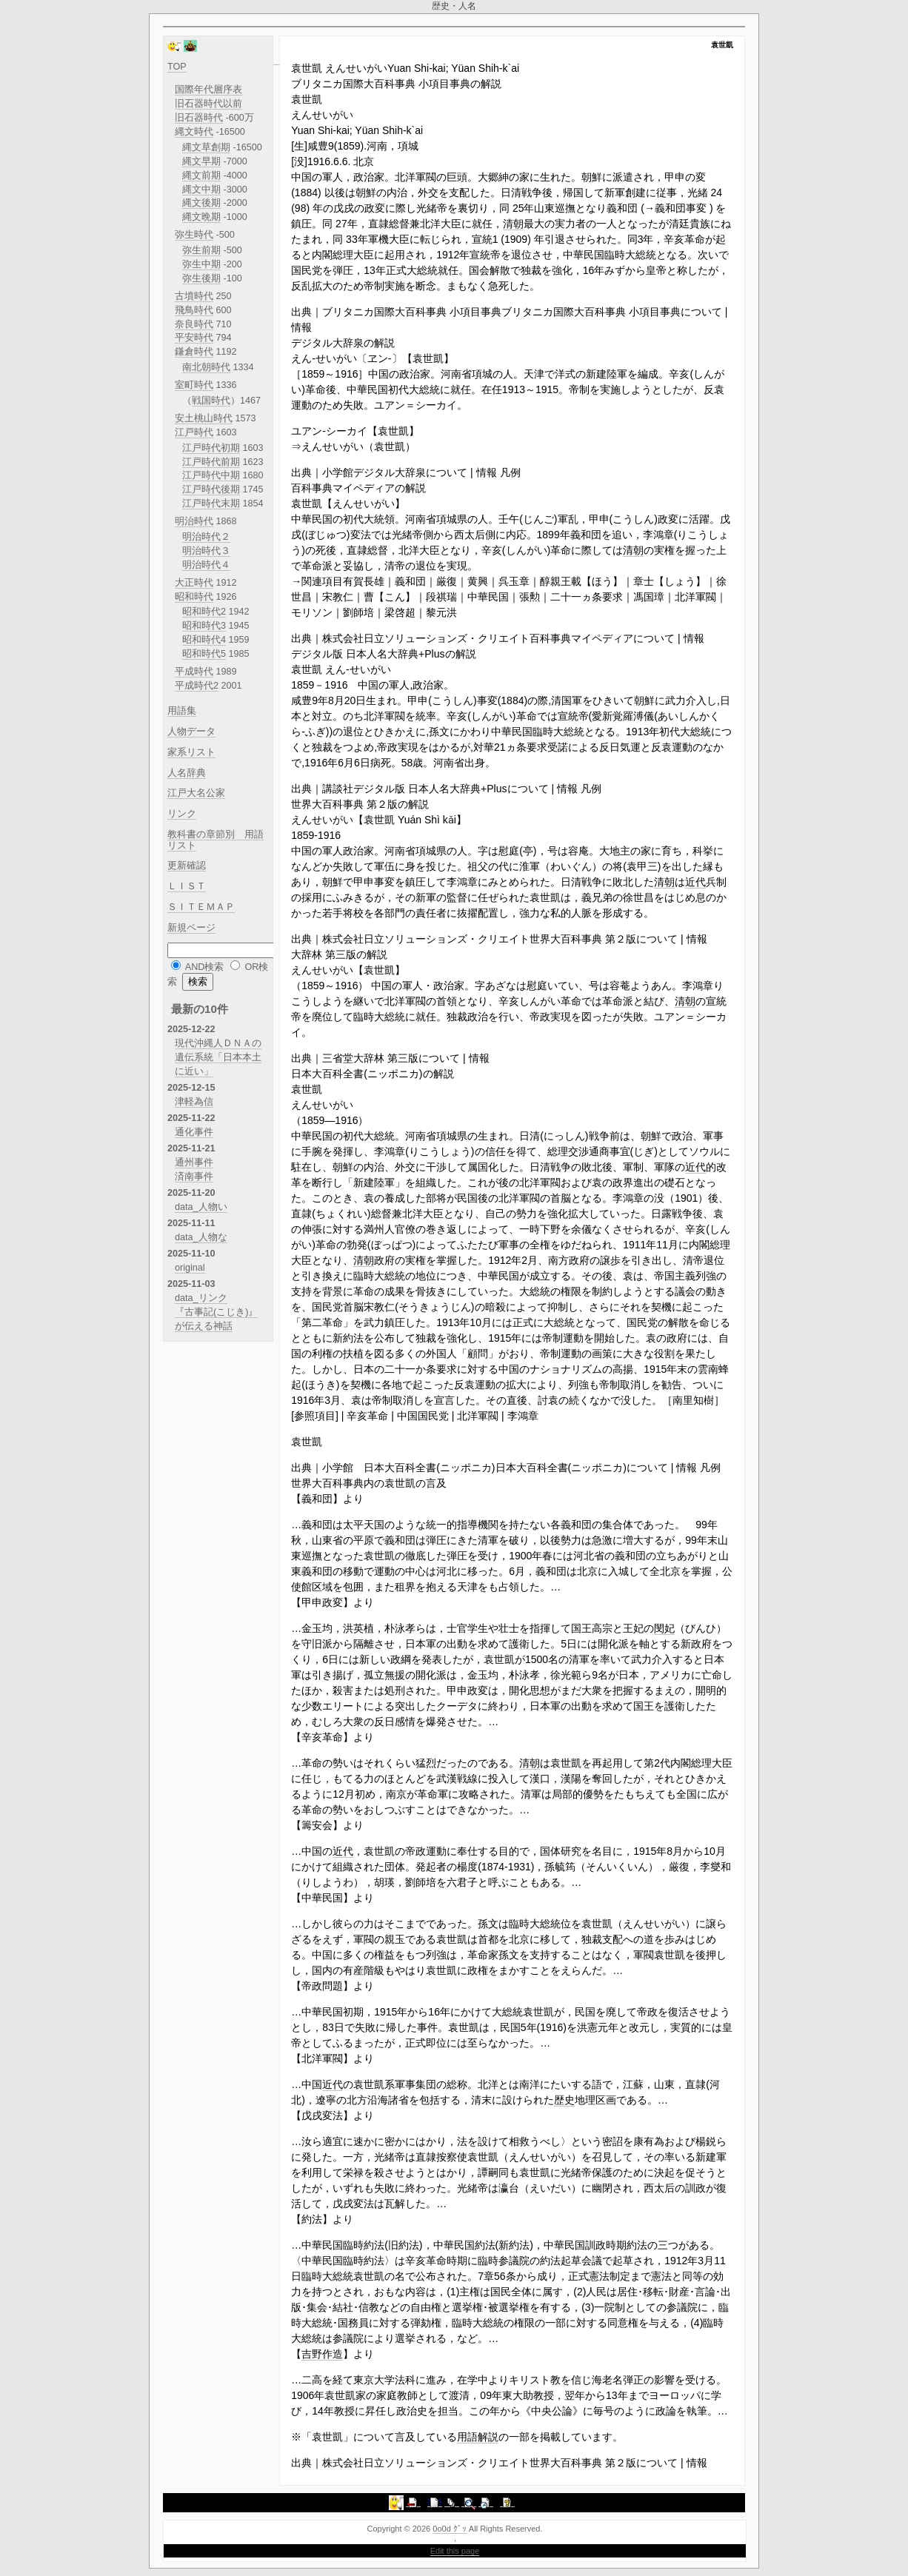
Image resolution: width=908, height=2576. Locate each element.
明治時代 (194, 521)
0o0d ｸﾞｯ (450, 2528)
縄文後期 (201, 203)
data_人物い (201, 1207)
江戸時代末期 (211, 503)
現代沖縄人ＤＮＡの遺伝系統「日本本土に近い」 (218, 1057)
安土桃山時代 (204, 418)
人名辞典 (186, 773)
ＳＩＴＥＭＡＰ (201, 907)
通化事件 (194, 1132)
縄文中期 (201, 189)
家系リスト (191, 752)
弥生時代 (194, 235)
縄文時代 (194, 132)
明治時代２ (206, 537)
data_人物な (201, 1237)
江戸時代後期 (211, 489)
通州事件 (194, 1162)
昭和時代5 (204, 654)
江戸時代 (194, 432)
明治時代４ (206, 565)
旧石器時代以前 (208, 103)
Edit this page (455, 2550)
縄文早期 (201, 161)
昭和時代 (194, 597)
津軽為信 (194, 1102)
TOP (177, 66)
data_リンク (201, 1298)
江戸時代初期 (211, 448)
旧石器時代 (199, 118)
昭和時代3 (204, 625)
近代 (695, 882)
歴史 (564, 2100)
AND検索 (204, 967)
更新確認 (186, 865)
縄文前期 (201, 175)
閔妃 (664, 1628)
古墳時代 (194, 296)
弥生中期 (201, 264)
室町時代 (194, 385)
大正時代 (194, 583)
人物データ (191, 731)
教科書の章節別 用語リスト (215, 840)
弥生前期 (201, 250)
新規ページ (191, 928)
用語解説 (477, 2437)
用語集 (181, 711)
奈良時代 (194, 324)
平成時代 (194, 671)
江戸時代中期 (211, 475)
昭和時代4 (204, 640)
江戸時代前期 (211, 462)
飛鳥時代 (194, 310)
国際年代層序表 (208, 89)
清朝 (513, 224)
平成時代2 (196, 685)
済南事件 (194, 1176)
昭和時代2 (204, 611)
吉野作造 (322, 2354)
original (190, 1267)
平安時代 (194, 337)
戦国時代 (211, 400)
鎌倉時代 (194, 352)
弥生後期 (201, 278)
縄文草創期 (206, 147)
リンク (181, 814)
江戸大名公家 (196, 793)
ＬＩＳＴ (186, 886)
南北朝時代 (206, 367)
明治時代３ (206, 551)
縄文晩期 (201, 217)
